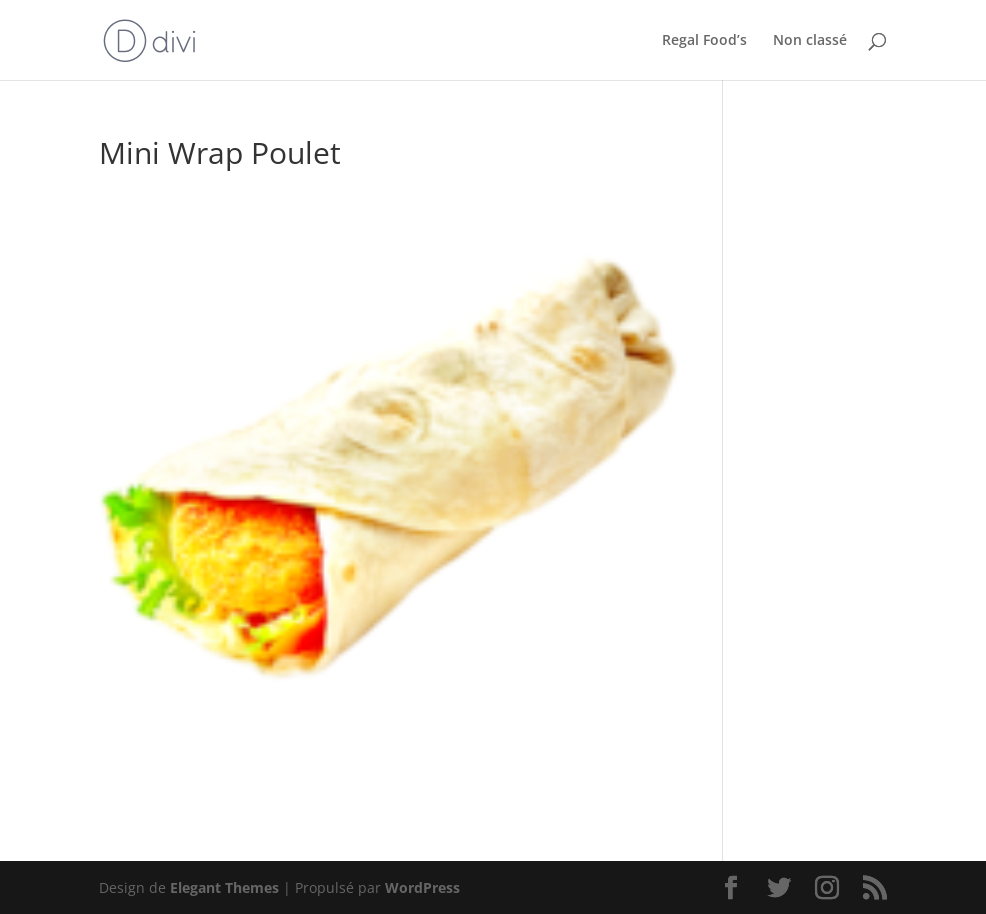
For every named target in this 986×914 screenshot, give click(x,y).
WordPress (422, 887)
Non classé (810, 41)
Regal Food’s (704, 41)
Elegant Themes (224, 887)
